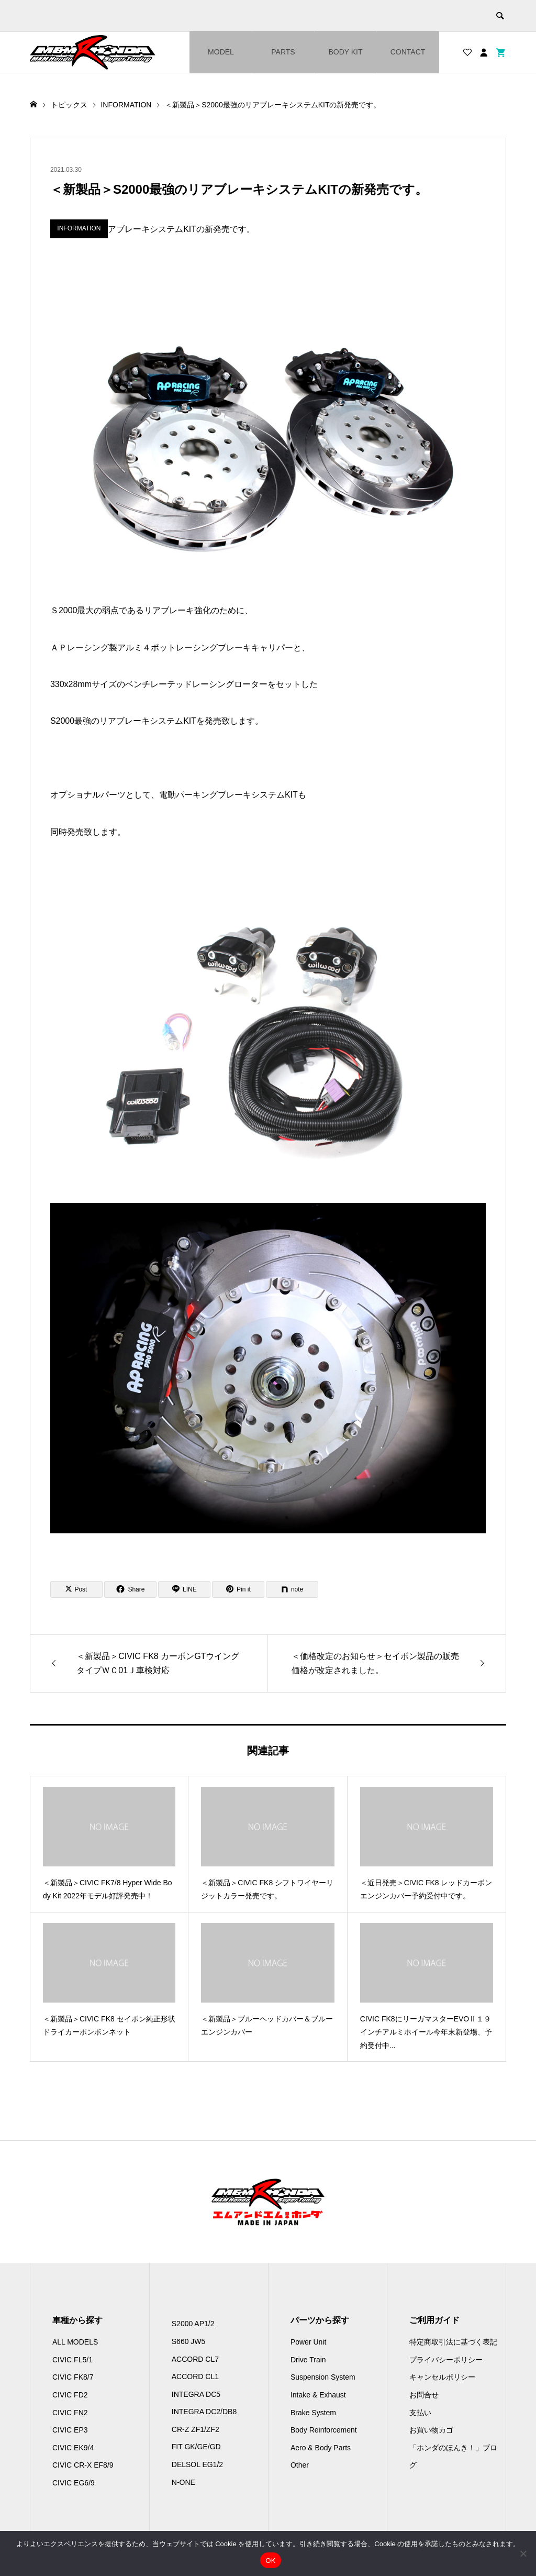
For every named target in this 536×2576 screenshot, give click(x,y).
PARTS (283, 52)
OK (270, 2560)
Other (300, 2465)
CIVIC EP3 (70, 2430)
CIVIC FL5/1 (72, 2360)
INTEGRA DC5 (196, 2394)
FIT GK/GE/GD (196, 2446)
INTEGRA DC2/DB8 (204, 2411)
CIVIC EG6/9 (73, 2483)
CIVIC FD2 (70, 2395)
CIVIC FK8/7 (73, 2377)
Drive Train (308, 2360)
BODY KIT (345, 52)
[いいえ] (523, 2553)
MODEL (221, 52)
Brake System (313, 2412)
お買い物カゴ (431, 2430)
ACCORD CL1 (195, 2376)
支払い (420, 2412)
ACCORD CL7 (195, 2359)
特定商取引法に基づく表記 (453, 2342)
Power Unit (308, 2342)
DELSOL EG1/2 (197, 2464)
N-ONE (183, 2482)
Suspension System (323, 2377)
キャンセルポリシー (442, 2377)
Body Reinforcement (324, 2430)
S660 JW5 (189, 2341)
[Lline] (184, 1589)
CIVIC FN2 (70, 2412)
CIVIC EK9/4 (73, 2448)
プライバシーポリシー (446, 2360)
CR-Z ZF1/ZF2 (195, 2429)
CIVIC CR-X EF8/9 (83, 2465)
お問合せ (424, 2395)
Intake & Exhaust (318, 2395)
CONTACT (408, 52)
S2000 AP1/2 (193, 2323)
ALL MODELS (75, 2342)
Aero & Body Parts (321, 2448)
